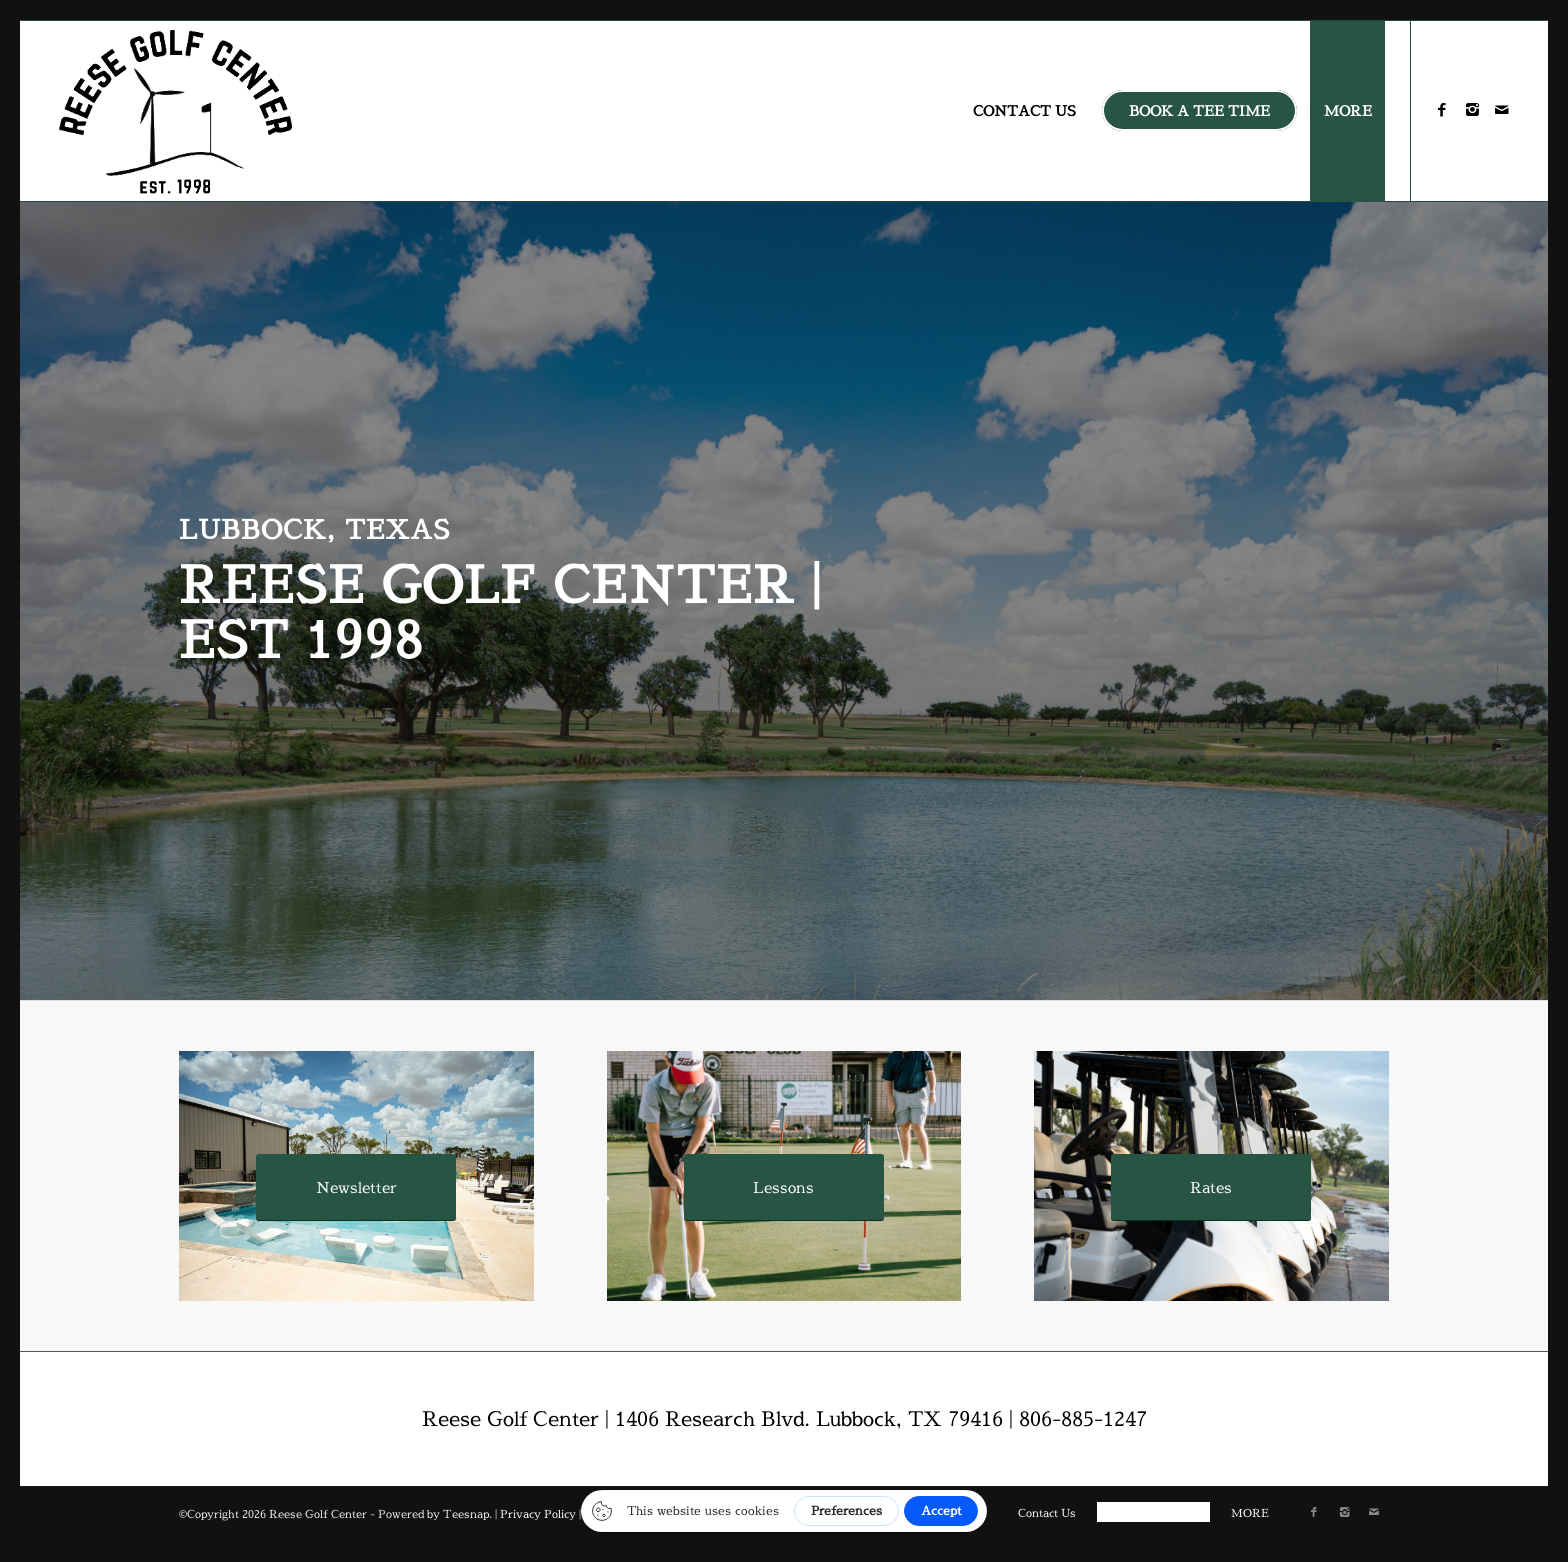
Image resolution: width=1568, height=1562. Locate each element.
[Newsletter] (356, 1187)
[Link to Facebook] (1442, 110)
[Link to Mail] (1502, 110)
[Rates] (1211, 1187)
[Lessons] (784, 1187)
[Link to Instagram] (1472, 110)
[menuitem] (1024, 111)
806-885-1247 (1083, 1418)
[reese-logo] (176, 111)
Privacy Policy (538, 1514)
